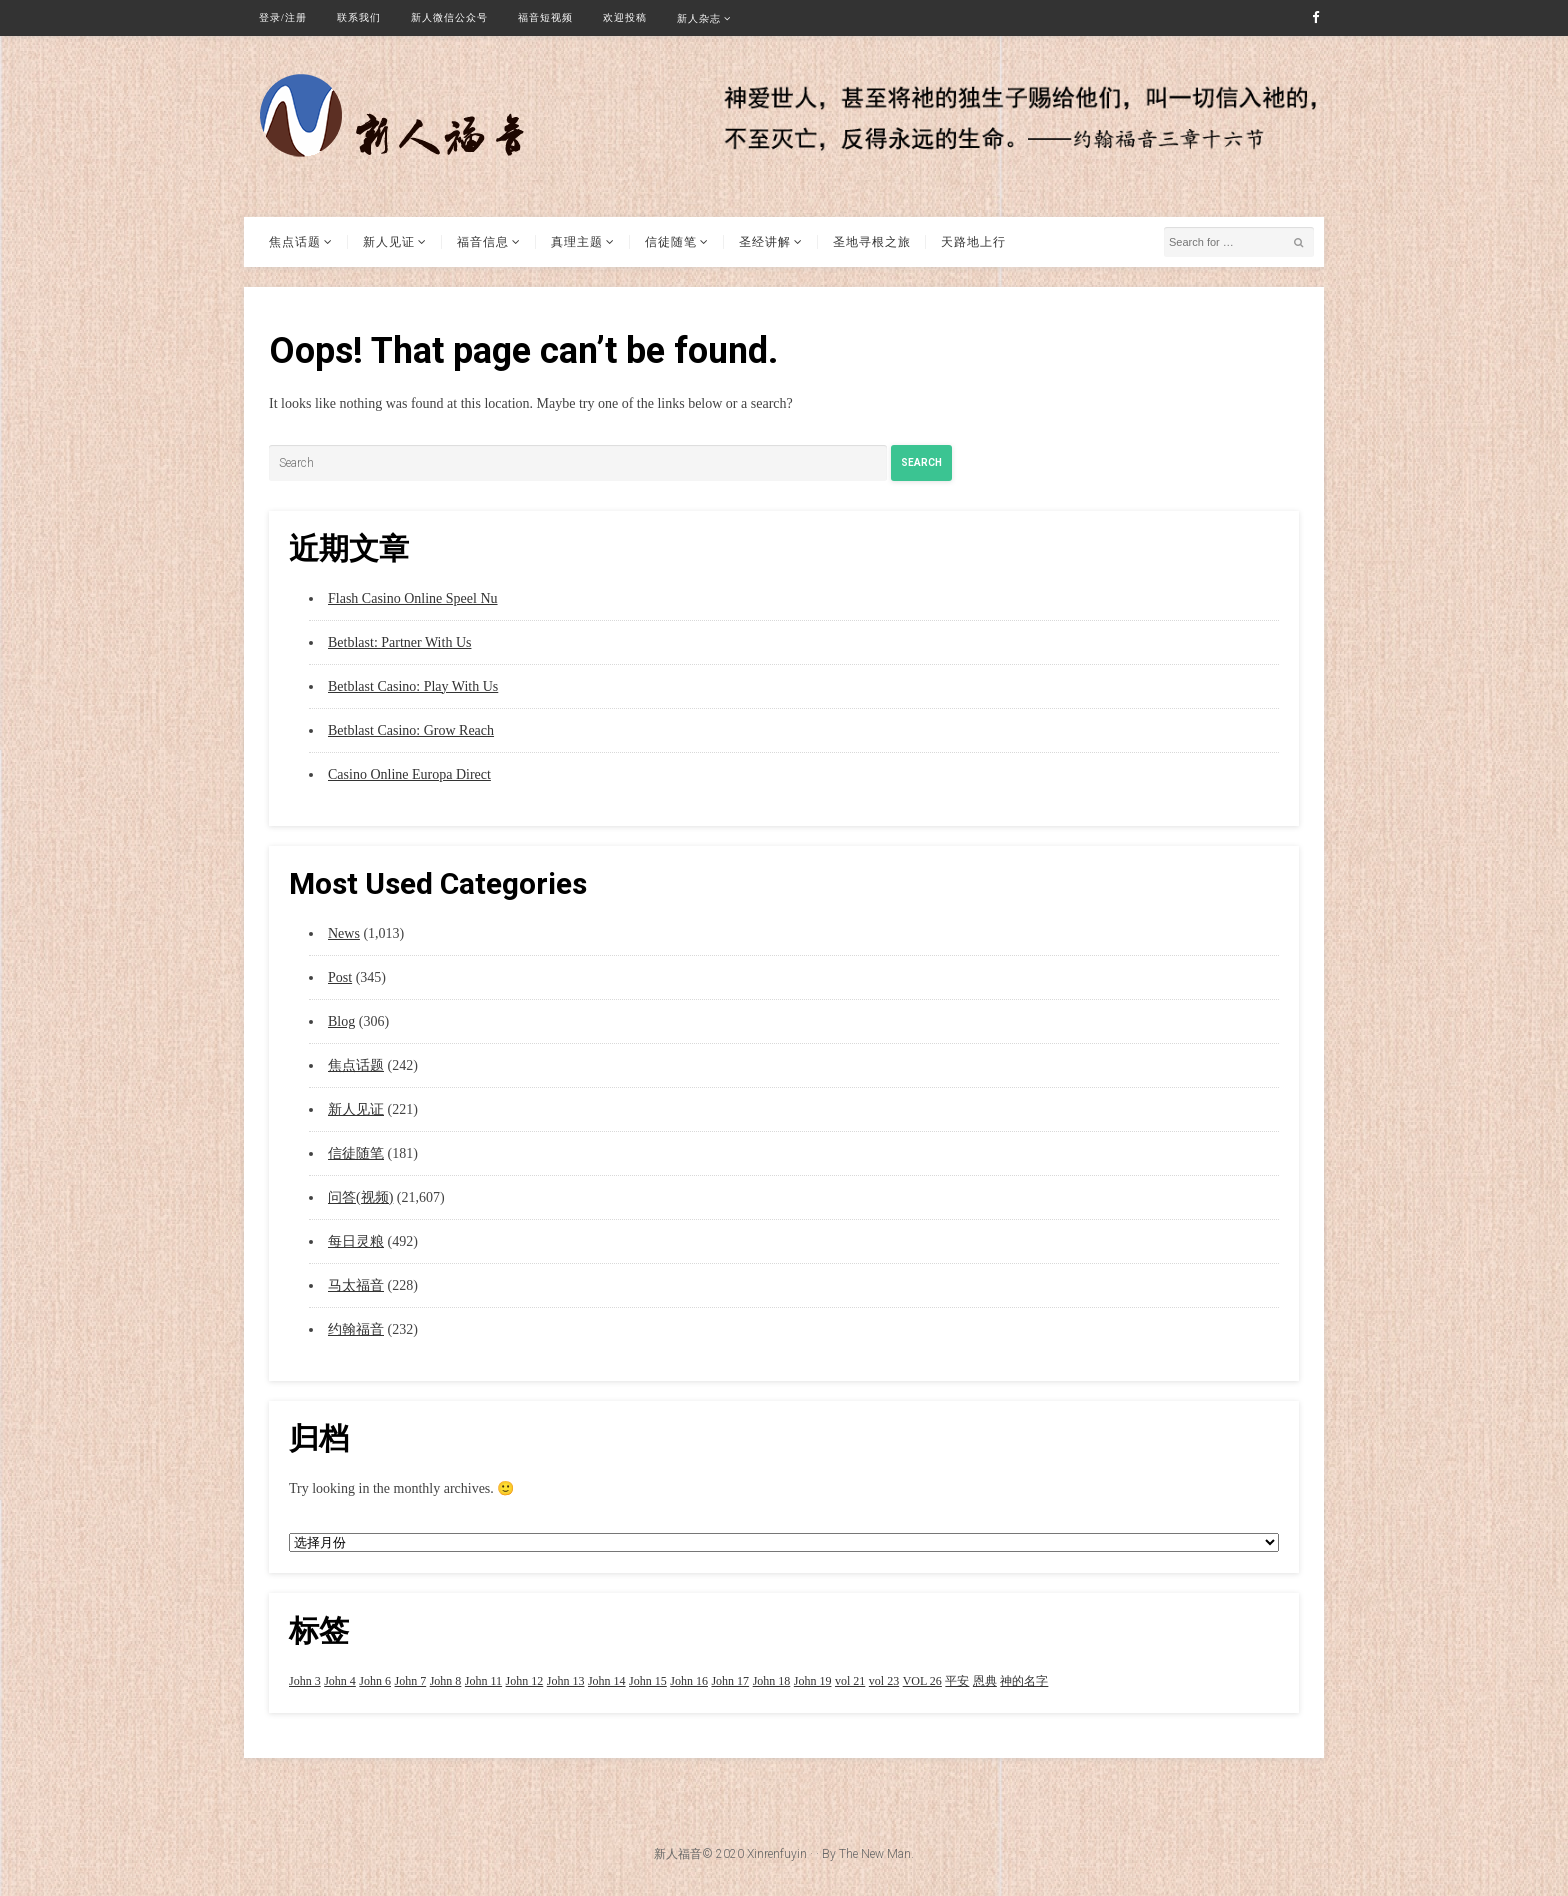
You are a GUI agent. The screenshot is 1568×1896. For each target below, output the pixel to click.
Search (921, 462)
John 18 (772, 1681)
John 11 (483, 1681)
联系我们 (359, 17)
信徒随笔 (671, 242)
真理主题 (577, 242)
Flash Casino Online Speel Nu (413, 598)
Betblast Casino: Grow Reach (411, 730)
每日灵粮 (356, 1241)
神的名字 (1024, 1681)
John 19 (813, 1681)
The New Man (875, 1854)
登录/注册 (283, 17)
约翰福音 (356, 1329)
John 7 (411, 1681)
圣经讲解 (765, 242)
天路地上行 (973, 242)
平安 (957, 1681)
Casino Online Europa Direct (409, 774)
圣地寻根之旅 (872, 242)
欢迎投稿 (625, 17)
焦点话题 (295, 242)
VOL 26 (922, 1681)
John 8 (446, 1681)
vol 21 (850, 1681)
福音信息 (483, 242)
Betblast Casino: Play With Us (413, 686)
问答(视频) (360, 1197)
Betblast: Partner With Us (399, 642)
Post (340, 977)
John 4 (340, 1681)
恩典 (985, 1681)
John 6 (375, 1681)
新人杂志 (699, 18)
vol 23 (884, 1681)
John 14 (607, 1681)
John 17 (730, 1681)
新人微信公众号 (449, 17)
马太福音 (356, 1285)
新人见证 (389, 242)
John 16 (689, 1681)
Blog (341, 1021)
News (344, 933)
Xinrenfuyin (777, 1854)
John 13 (566, 1681)
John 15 (648, 1681)
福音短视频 (545, 17)
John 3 (305, 1681)
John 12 (525, 1681)
